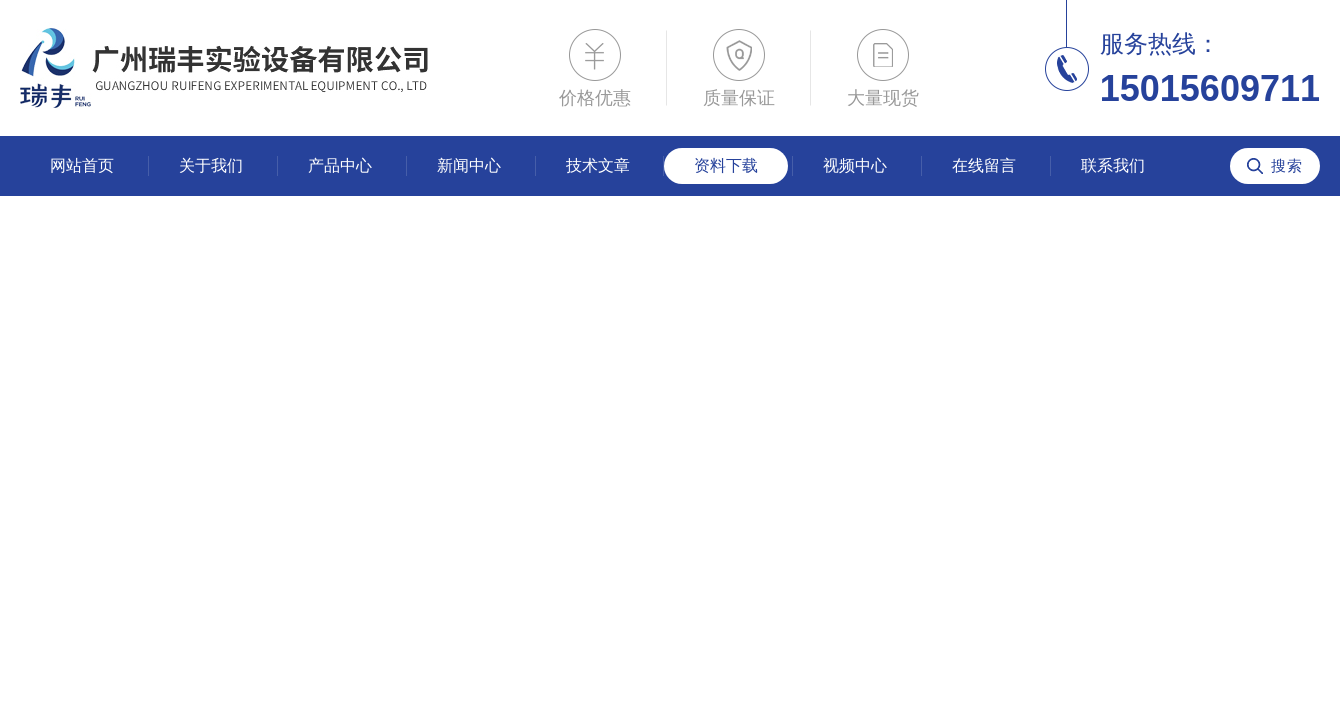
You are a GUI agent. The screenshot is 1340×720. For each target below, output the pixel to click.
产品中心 (340, 165)
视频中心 (855, 165)
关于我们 (211, 165)
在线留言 (984, 165)
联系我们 (1113, 165)
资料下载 (726, 165)
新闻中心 (469, 165)
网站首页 (82, 165)
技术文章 (598, 165)
